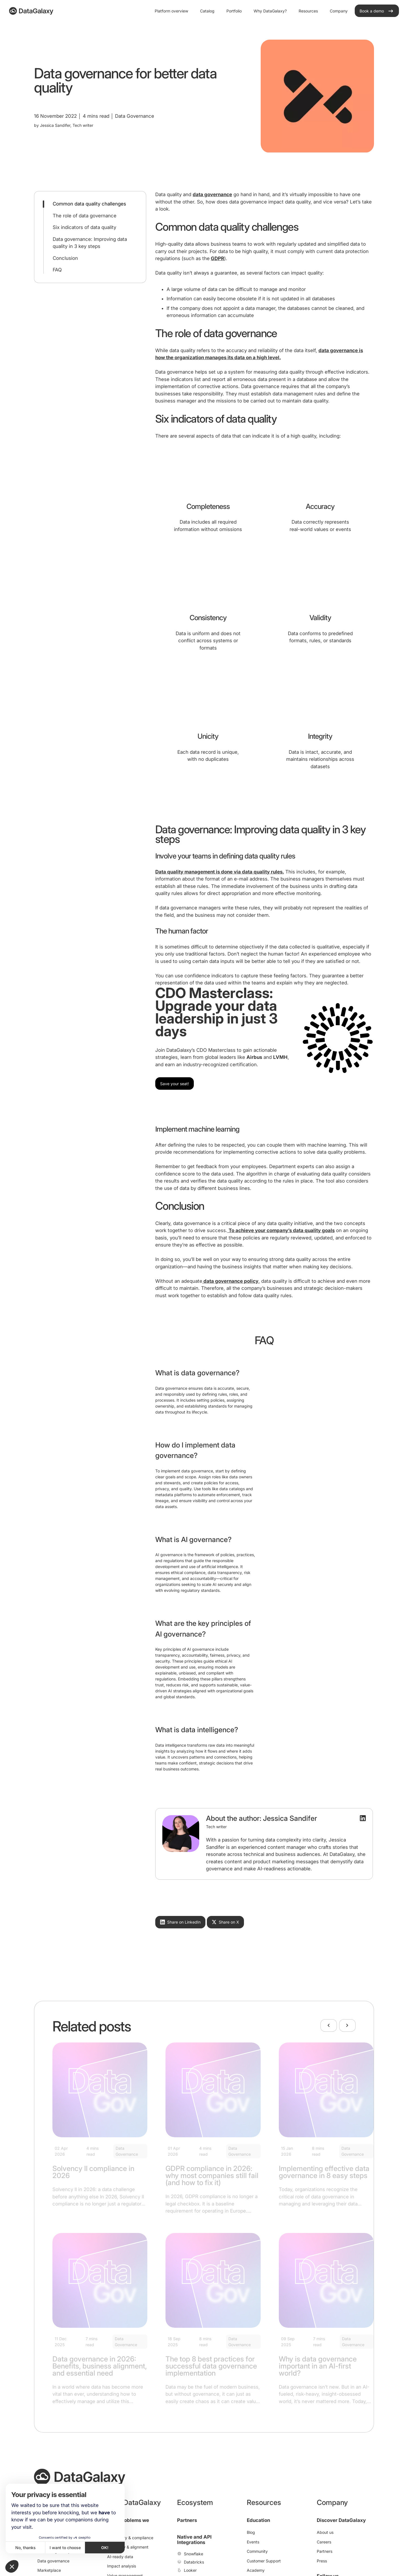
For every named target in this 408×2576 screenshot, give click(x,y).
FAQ (57, 270)
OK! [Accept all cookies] (105, 2547)
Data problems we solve (128, 2522)
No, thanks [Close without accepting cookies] (25, 2547)
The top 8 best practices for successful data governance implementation (211, 2366)
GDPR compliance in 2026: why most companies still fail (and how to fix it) (211, 2175)
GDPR (217, 258)
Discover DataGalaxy (341, 2520)
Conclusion (65, 258)
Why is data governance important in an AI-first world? (318, 2366)
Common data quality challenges (89, 204)
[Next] (347, 2025)
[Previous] (328, 2025)
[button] (12, 2566)
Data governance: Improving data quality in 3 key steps (90, 242)
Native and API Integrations (194, 2539)
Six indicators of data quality (84, 227)
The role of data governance (84, 216)
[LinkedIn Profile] (363, 1818)
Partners (187, 2520)
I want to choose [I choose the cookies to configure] (65, 2547)
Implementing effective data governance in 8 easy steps (324, 2172)
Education (258, 2520)
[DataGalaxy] (31, 11)
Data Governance (127, 2151)
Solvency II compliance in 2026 (93, 2172)
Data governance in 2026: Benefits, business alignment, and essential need (99, 2366)
